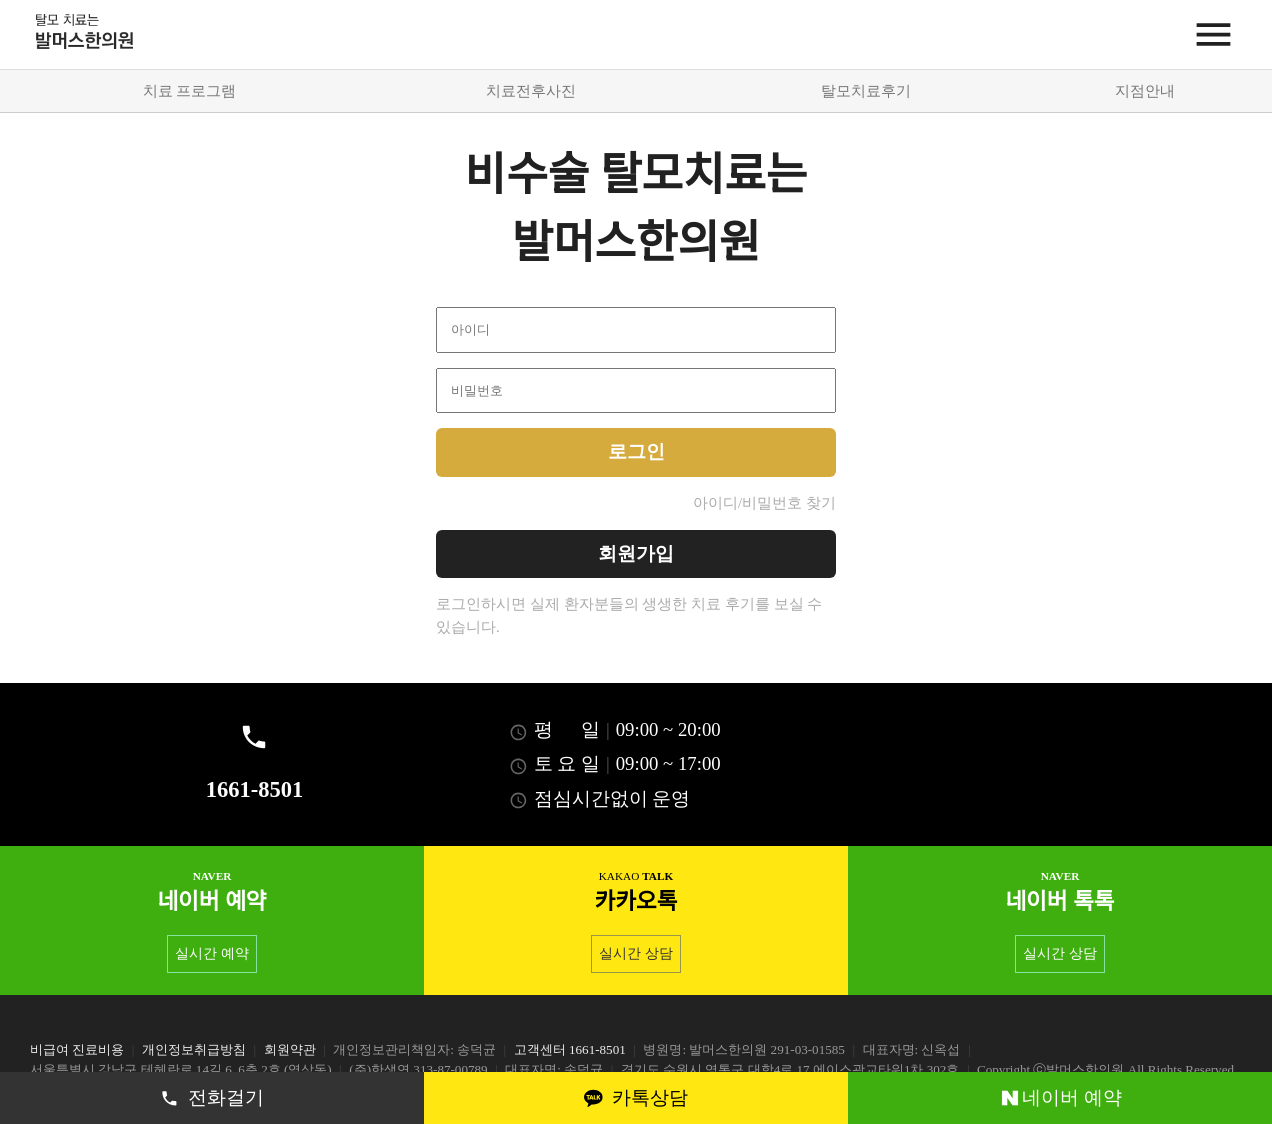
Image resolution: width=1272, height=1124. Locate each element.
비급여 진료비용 (77, 1049)
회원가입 (636, 553)
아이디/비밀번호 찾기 (764, 503)
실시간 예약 (211, 953)
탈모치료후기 (866, 91)
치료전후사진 (531, 91)
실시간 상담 (635, 953)
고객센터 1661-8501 (570, 1049)
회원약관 (290, 1049)
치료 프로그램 (190, 91)
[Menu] (1213, 34)
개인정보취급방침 (194, 1049)
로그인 (636, 451)
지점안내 (1145, 91)
